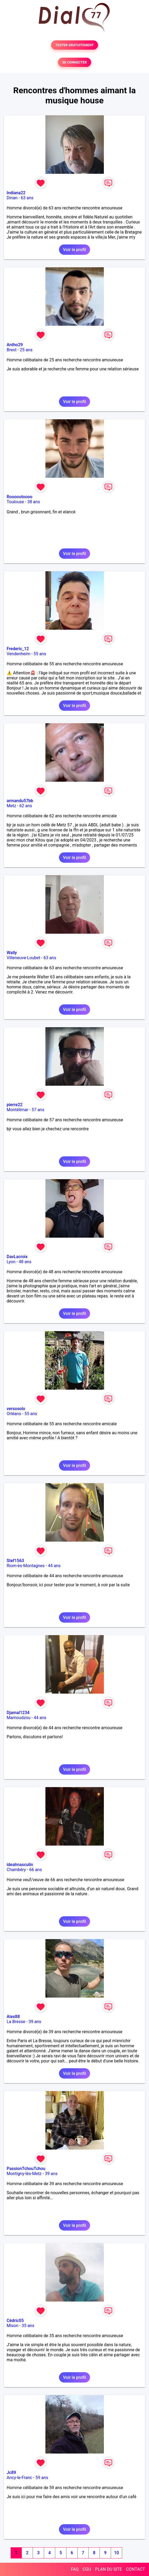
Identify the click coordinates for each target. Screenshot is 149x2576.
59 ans (41, 2477)
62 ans (25, 805)
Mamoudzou (18, 1717)
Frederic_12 (18, 648)
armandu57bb (20, 800)
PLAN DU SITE (108, 2569)
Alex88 (13, 2016)
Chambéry (16, 1869)
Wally (12, 952)
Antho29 (15, 344)
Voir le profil (74, 249)
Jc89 (11, 2472)
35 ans (28, 2325)
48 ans (25, 1261)
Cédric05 (15, 2320)
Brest (11, 349)
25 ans (26, 349)
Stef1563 (15, 1560)
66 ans (35, 1869)
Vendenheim (18, 653)
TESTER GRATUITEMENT (74, 45)
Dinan (12, 197)
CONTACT (135, 2569)
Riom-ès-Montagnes (26, 1565)
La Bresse (16, 2021)
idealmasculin (20, 1864)
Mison (12, 2325)
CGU (87, 2569)
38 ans (33, 501)
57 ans (38, 1109)
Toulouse (15, 501)
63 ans (27, 197)
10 (116, 2552)
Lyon (11, 1261)
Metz (11, 805)
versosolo (16, 1408)
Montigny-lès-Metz (24, 2173)
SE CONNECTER (74, 62)
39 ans (34, 2021)
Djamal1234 (18, 1712)
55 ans (39, 653)
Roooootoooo (19, 496)
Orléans (14, 1413)
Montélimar (17, 1109)
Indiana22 (16, 192)
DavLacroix (17, 1256)
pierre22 (15, 1104)
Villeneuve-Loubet (23, 957)
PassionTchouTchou (26, 2168)
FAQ (75, 2569)
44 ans (54, 1565)
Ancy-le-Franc (19, 2477)
